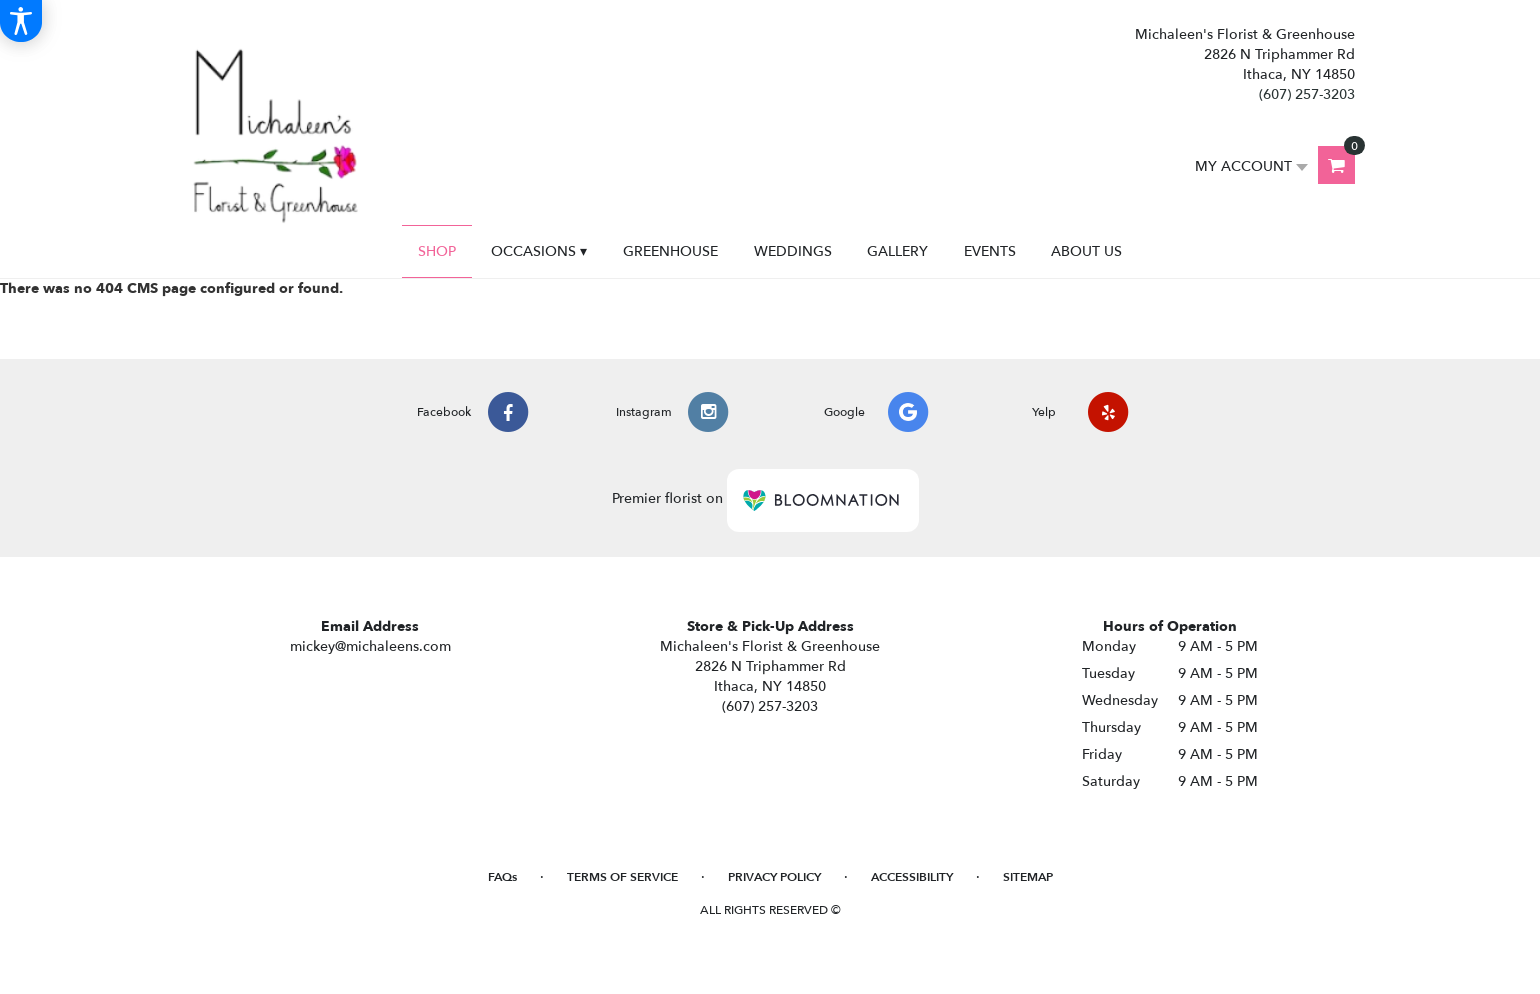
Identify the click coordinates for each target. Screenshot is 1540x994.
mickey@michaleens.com (370, 646)
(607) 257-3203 (1307, 94)
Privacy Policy (774, 877)
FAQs (502, 877)
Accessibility (912, 877)
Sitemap (1028, 877)
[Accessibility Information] (21, 21)
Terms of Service (622, 877)
